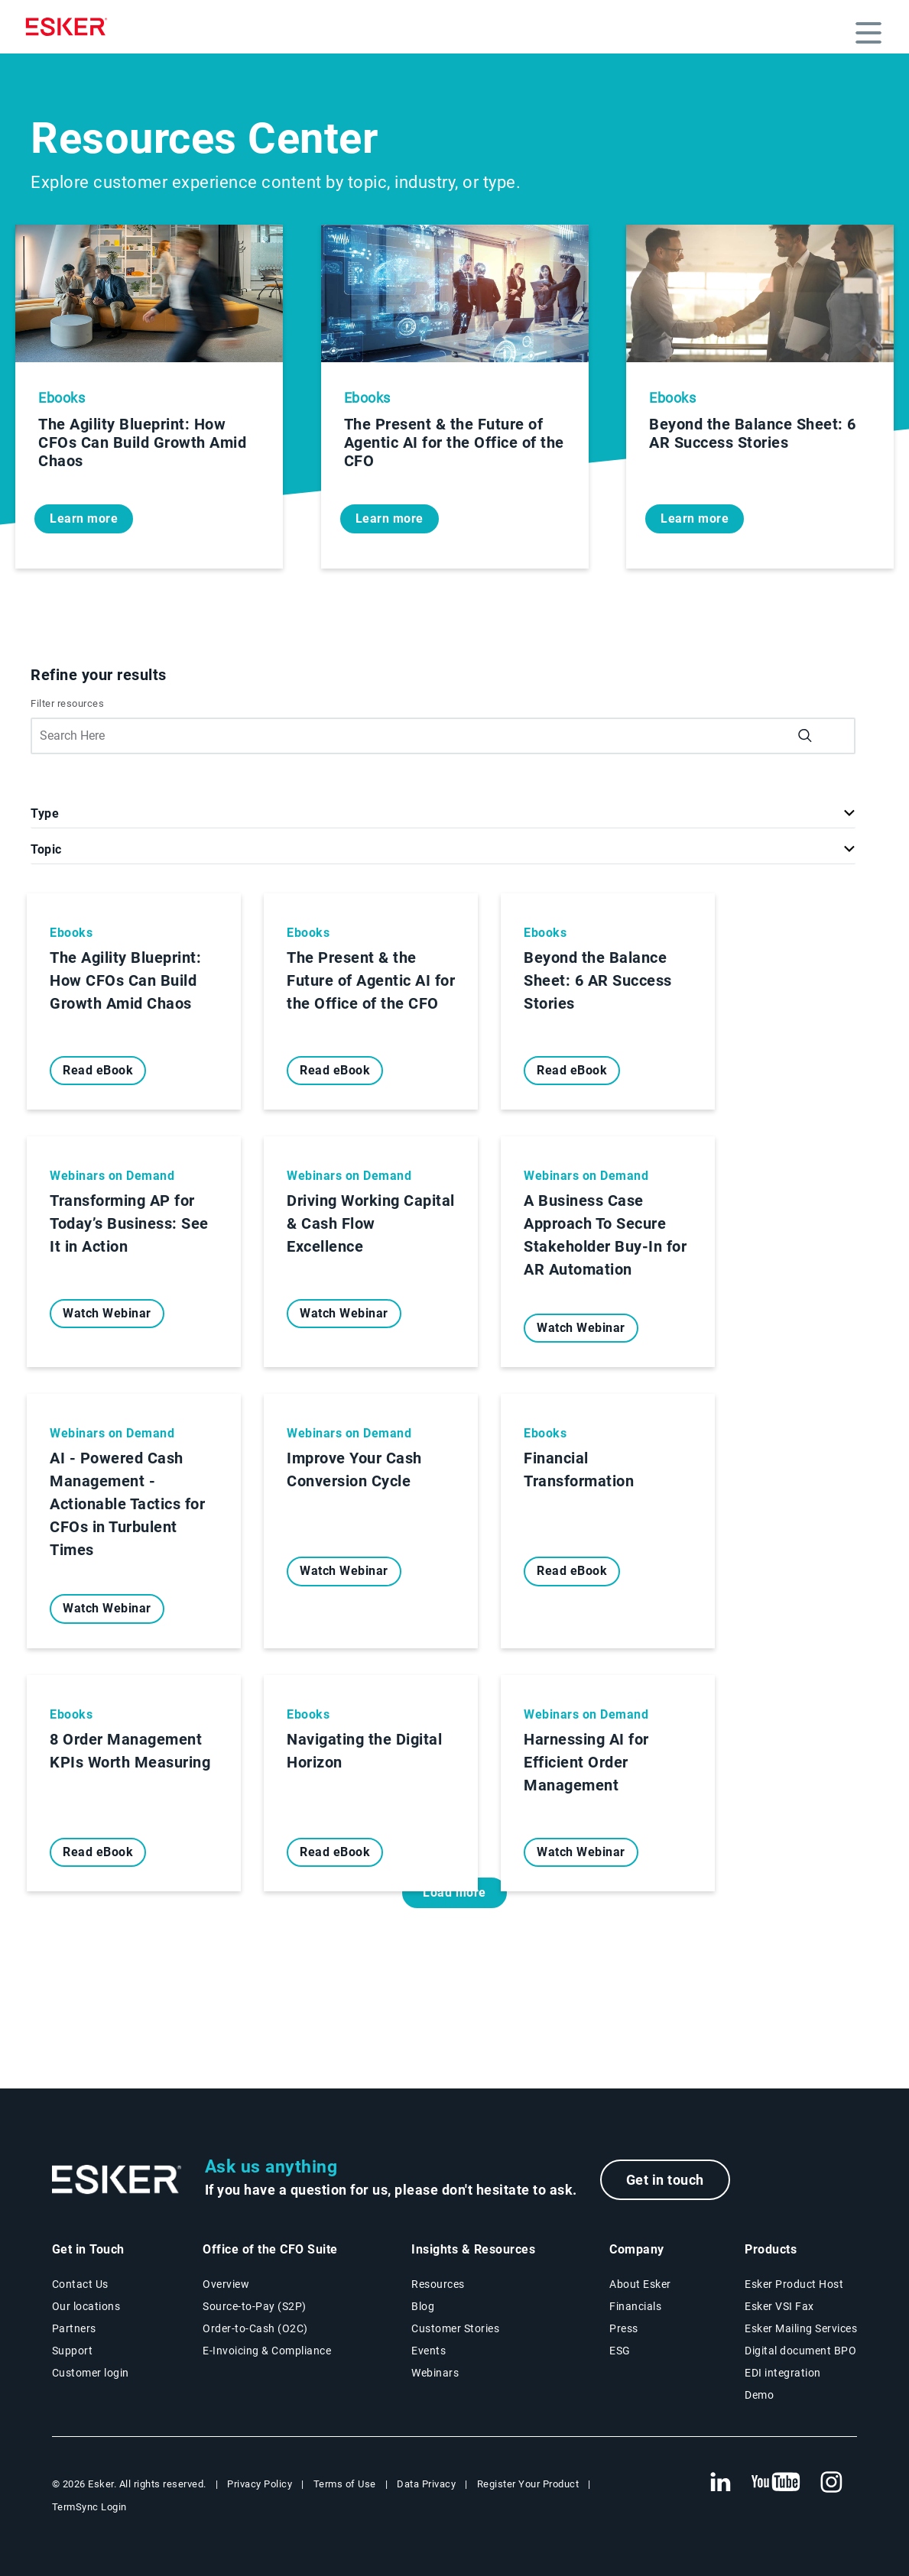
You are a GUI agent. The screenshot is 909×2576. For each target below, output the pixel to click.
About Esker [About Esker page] (640, 2284)
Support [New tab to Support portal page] (72, 2350)
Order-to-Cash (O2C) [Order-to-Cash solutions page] (255, 2328)
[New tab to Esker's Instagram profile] (832, 2483)
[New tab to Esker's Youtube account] (776, 2483)
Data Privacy (426, 2484)
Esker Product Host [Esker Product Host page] (794, 2284)
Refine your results (99, 675)
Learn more (84, 518)
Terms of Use (344, 2484)
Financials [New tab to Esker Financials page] (635, 2306)
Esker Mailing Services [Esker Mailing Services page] (801, 2328)
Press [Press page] (623, 2328)
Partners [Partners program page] (74, 2328)
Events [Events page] (428, 2350)
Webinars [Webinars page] (435, 2373)
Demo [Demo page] (759, 2395)
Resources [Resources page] (438, 2284)
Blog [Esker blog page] (422, 2306)
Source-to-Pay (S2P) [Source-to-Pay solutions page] (255, 2306)
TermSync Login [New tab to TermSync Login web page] (89, 2507)
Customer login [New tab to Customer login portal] (90, 2373)
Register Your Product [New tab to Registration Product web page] (528, 2484)
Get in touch (665, 2180)
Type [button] (45, 813)
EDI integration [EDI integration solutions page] (783, 2373)
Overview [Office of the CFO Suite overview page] (226, 2284)
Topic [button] (46, 849)
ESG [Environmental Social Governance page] (620, 2350)
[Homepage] (70, 27)
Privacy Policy (259, 2484)
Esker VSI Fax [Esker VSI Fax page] (779, 2306)
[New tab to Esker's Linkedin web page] (720, 2483)
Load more (454, 1892)
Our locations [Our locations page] (86, 2306)
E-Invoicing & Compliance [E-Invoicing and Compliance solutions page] (267, 2350)
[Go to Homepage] (117, 2180)
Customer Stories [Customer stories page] (455, 2328)
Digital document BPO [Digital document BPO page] (800, 2350)
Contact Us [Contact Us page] (80, 2284)
